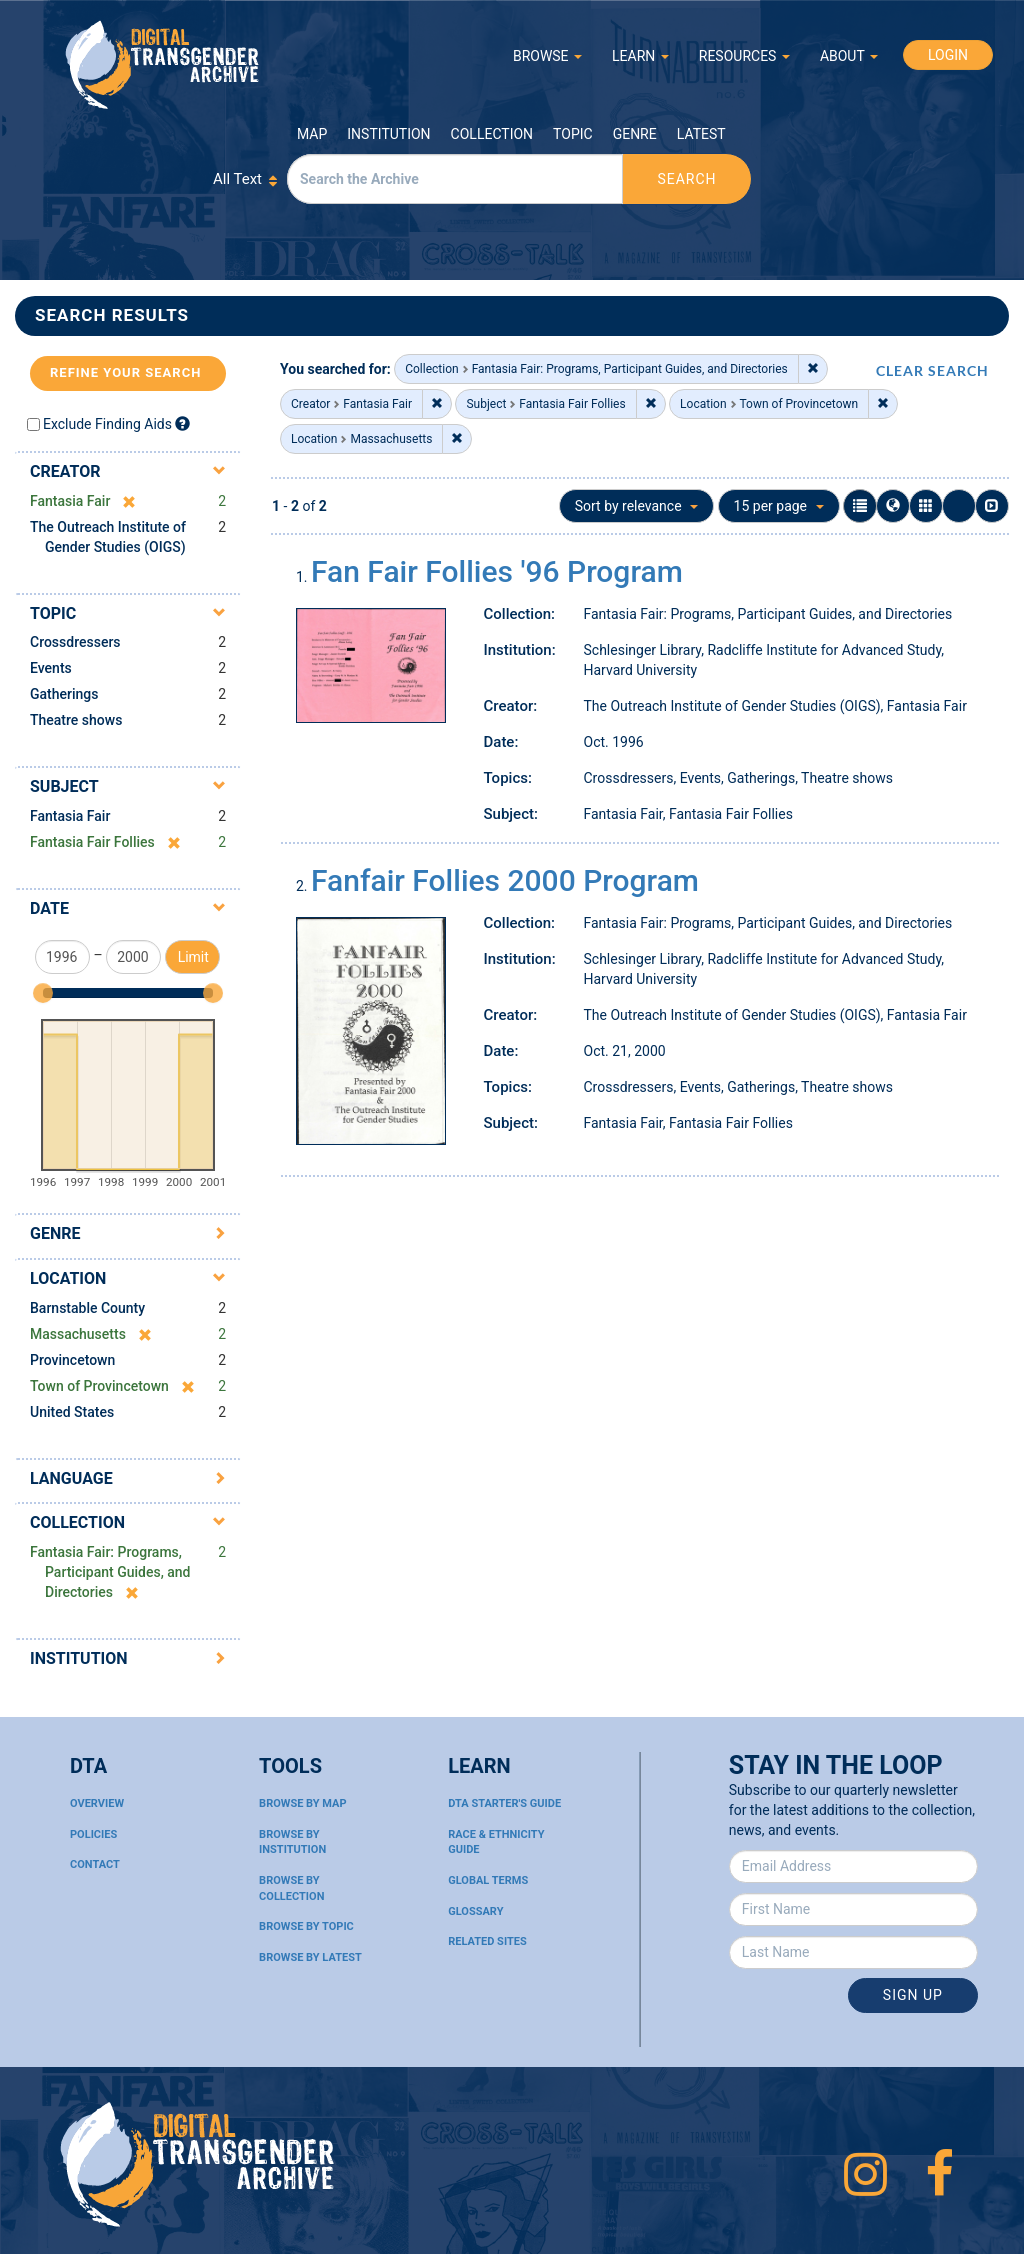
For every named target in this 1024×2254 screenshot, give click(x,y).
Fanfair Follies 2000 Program (505, 880)
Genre (635, 134)
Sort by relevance (636, 506)
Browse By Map (302, 1803)
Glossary (475, 1911)
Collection (492, 134)
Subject (64, 786)
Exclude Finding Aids (107, 424)
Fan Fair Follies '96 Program (497, 571)
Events (51, 668)
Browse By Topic (306, 1926)
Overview (97, 1803)
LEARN (640, 56)
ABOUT (849, 56)
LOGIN (948, 55)
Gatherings (64, 694)
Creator (65, 471)
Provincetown (72, 1360)
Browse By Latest (310, 1957)
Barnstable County (87, 1308)
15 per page (779, 506)
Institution (388, 134)
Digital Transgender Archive (163, 64)
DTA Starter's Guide (504, 1803)
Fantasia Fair (70, 816)
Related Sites (487, 1941)
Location (68, 1278)
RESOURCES (744, 56)
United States (72, 1412)
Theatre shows (76, 720)
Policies (93, 1834)
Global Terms (488, 1880)
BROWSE (547, 56)
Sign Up (913, 1995)
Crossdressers (75, 642)
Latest (701, 134)
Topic (573, 134)
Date (49, 908)
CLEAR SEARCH (932, 370)
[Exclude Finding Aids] (182, 423)
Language (71, 1478)
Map (312, 134)
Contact (95, 1864)
